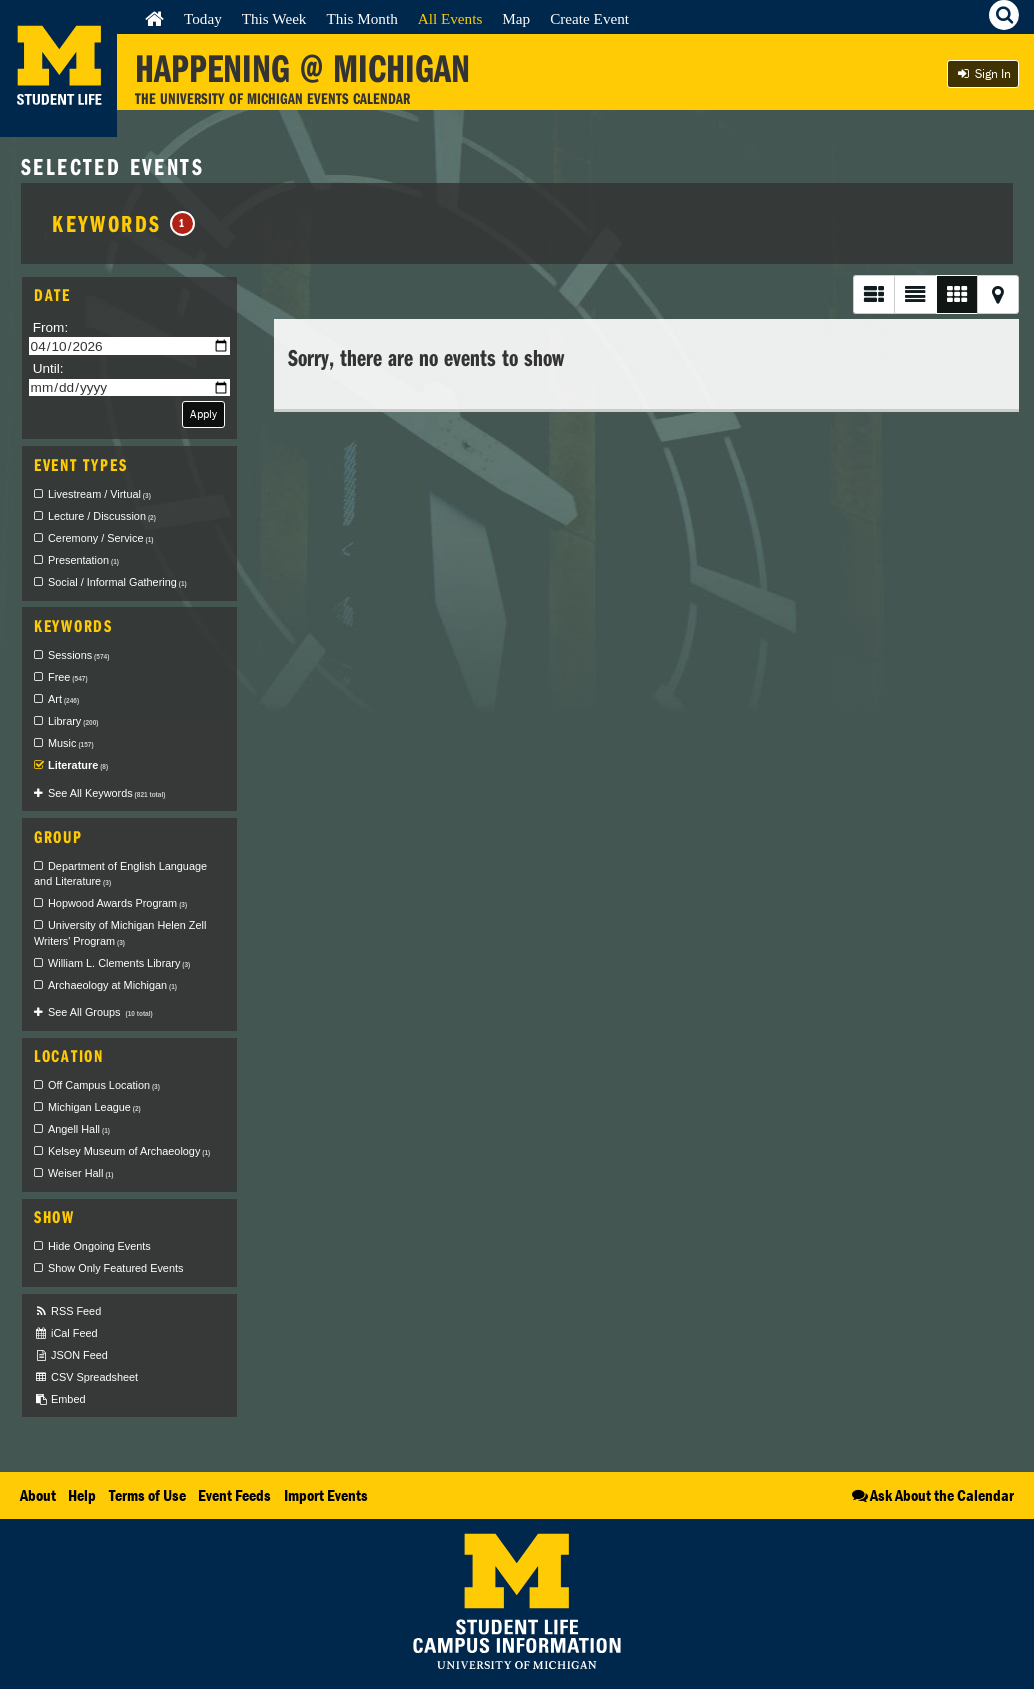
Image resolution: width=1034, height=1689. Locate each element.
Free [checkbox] (68, 677)
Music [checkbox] (71, 743)
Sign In (983, 73)
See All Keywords (106, 793)
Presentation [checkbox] (83, 560)
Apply (203, 413)
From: (51, 327)
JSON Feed (71, 1355)
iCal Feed (66, 1333)
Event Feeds (234, 1495)
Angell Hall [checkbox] (79, 1129)
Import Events (326, 1495)
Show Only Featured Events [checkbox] (115, 1268)
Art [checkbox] (63, 699)
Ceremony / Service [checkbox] (100, 538)
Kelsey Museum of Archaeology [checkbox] (129, 1151)
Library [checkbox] (73, 721)
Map (516, 18)
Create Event (589, 18)
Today (203, 18)
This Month (361, 18)
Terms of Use (147, 1495)
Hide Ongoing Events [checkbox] (99, 1246)
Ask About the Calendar (931, 1495)
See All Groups (100, 1012)
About (38, 1495)
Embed (59, 1399)
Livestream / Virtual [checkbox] (99, 494)
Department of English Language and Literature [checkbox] (120, 874)
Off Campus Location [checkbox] (104, 1085)
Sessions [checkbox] (78, 655)
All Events (450, 18)
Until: (48, 368)
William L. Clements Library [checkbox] (119, 963)
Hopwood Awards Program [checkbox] (117, 903)
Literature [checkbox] (78, 765)
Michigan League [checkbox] (94, 1107)
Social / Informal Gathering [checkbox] (117, 582)
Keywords (123, 223)
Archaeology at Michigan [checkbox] (112, 985)
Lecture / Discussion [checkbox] (102, 516)
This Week (274, 18)
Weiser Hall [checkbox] (80, 1173)
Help (82, 1495)
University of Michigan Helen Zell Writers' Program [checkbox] (120, 933)
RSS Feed (67, 1311)
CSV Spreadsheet (86, 1377)
